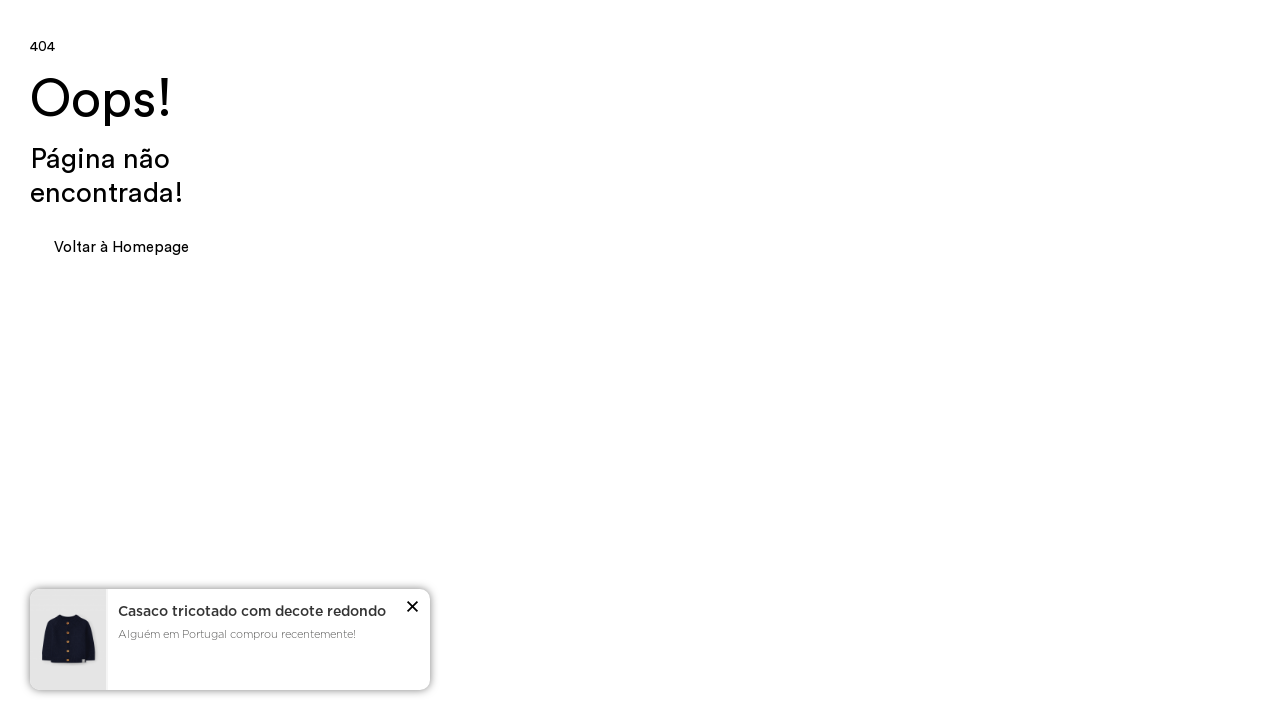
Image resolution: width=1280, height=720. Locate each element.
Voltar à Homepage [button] (121, 247)
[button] (412, 610)
